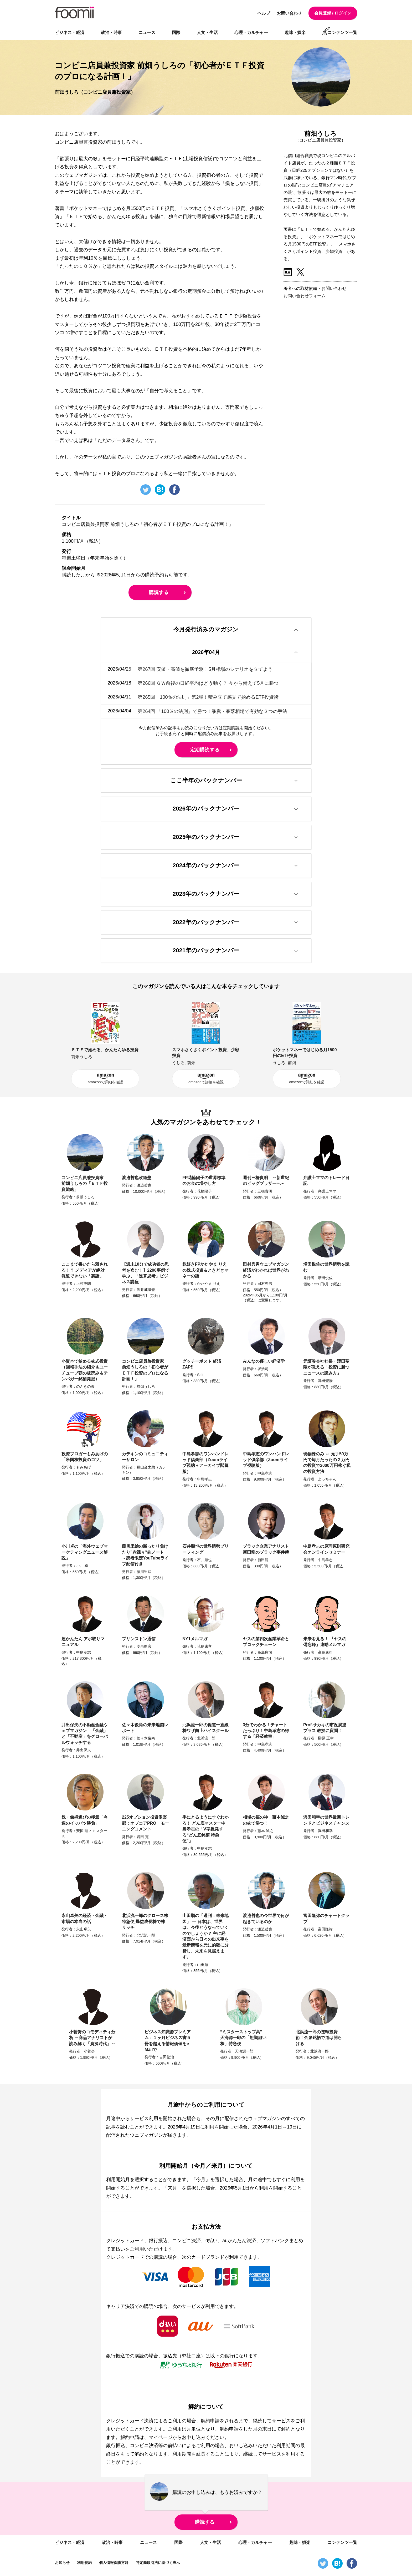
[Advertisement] (323, 341)
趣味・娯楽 (295, 32)
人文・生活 (207, 32)
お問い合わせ (289, 13)
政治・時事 (111, 32)
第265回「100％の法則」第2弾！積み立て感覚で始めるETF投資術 (208, 697)
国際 (176, 32)
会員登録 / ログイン (332, 13)
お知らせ (62, 2562)
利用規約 (84, 2562)
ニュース (146, 32)
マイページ (160, 2437)
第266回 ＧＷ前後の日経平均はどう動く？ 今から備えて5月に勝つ (208, 683)
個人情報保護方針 (113, 2562)
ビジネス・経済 (69, 32)
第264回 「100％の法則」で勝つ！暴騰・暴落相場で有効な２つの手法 (212, 711)
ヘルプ (264, 13)
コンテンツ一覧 (342, 32)
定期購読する (204, 749)
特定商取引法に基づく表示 (158, 2562)
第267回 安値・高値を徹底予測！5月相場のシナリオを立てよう (205, 669)
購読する (158, 592)
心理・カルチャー (251, 32)
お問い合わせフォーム (305, 296)
